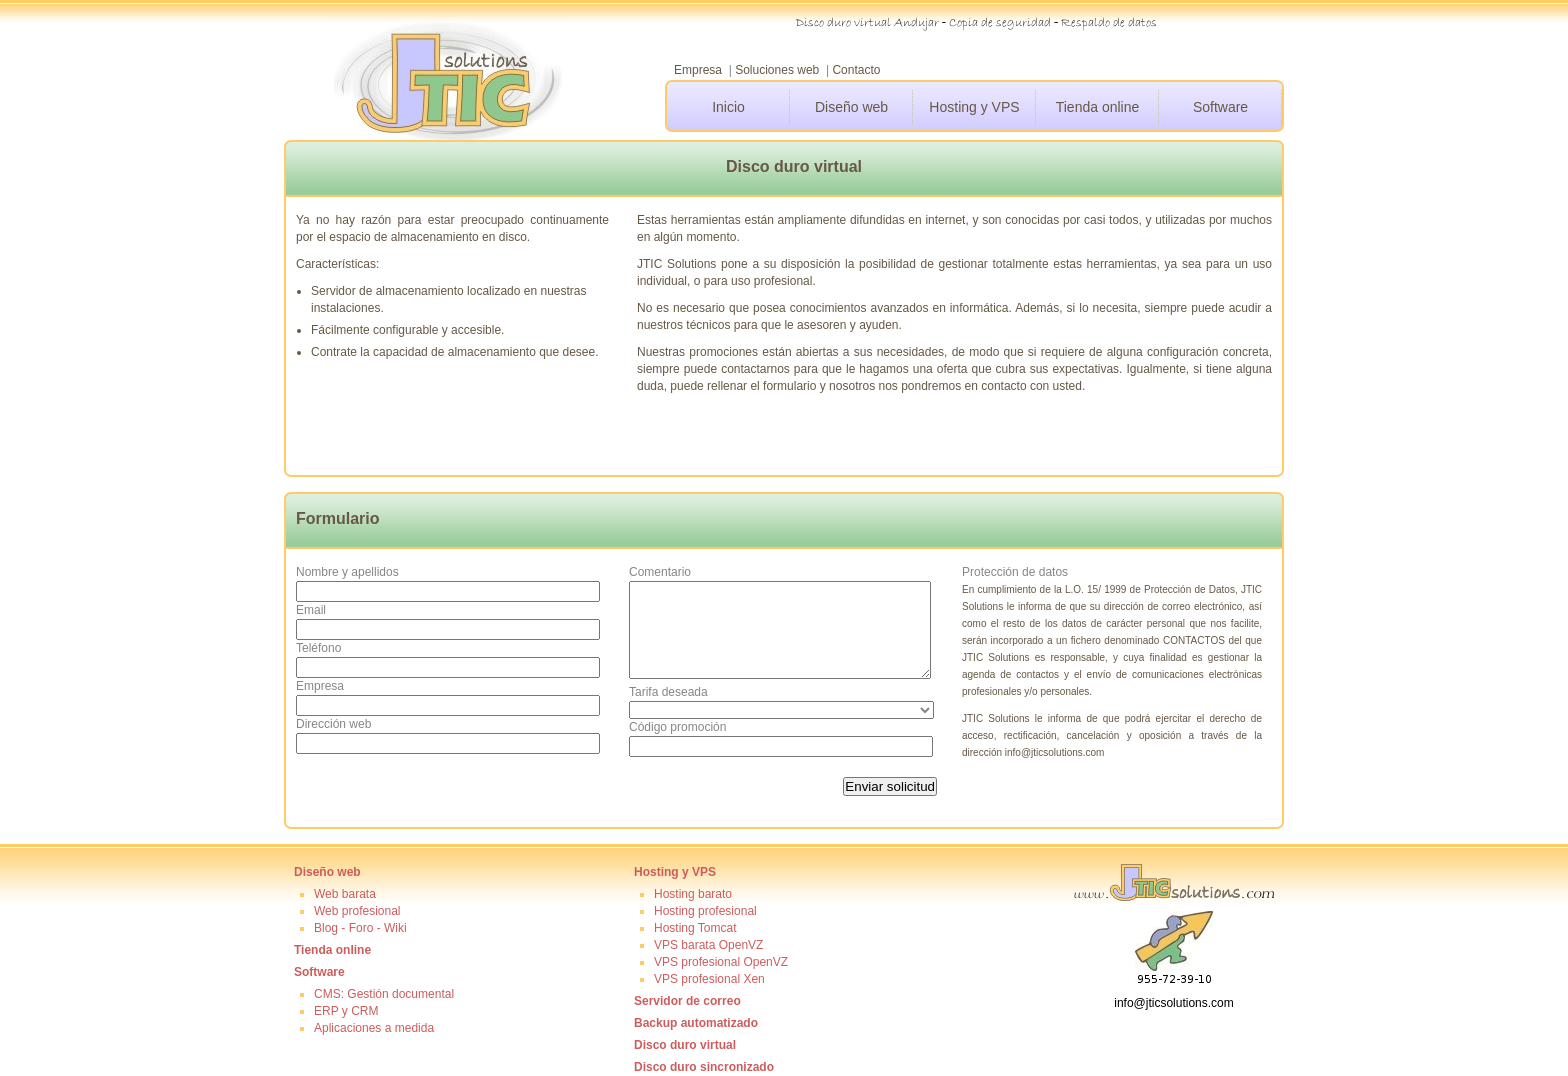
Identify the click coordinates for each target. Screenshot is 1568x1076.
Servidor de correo (687, 1001)
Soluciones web (777, 70)
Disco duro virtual (685, 1045)
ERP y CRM (346, 1011)
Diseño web (851, 107)
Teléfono (318, 648)
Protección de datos (1015, 572)
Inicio (728, 107)
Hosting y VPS (974, 107)
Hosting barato (693, 894)
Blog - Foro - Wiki (360, 928)
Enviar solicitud (890, 786)
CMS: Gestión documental (384, 994)
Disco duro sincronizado (704, 1067)
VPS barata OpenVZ (708, 945)
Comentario (660, 572)
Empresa (698, 70)
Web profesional (357, 911)
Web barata (345, 894)
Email (311, 610)
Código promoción (677, 727)
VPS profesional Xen (709, 979)
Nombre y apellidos (347, 572)
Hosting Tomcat (695, 928)
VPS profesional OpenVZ (721, 962)
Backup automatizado (696, 1023)
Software (1220, 107)
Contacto (856, 70)
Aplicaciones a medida (374, 1028)
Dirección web (333, 724)
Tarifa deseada (668, 692)
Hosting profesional (705, 911)
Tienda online (1098, 107)
